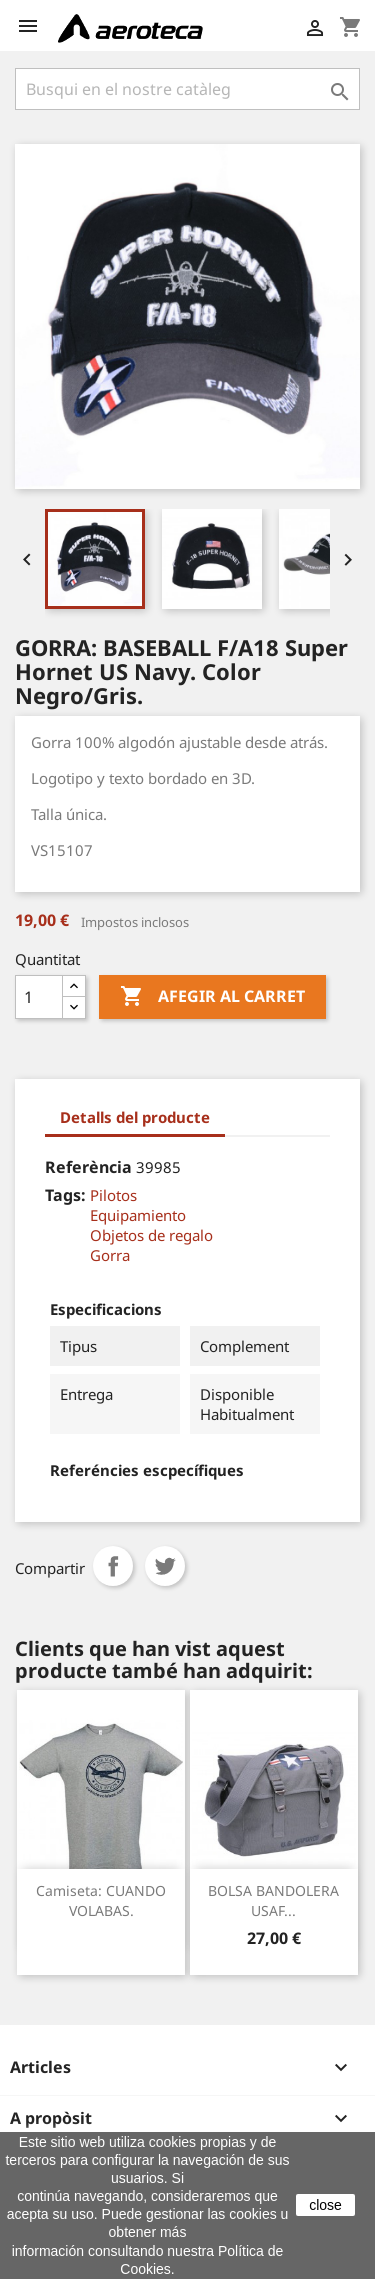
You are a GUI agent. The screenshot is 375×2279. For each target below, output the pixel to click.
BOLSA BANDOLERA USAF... (273, 1900)
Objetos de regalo (151, 1235)
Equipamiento (138, 1215)
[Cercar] (187, 89)
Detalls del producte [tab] (135, 1117)
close (325, 2205)
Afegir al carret (212, 997)
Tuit (165, 1566)
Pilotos (113, 1195)
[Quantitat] (39, 997)
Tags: (65, 1195)
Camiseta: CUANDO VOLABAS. (101, 1900)
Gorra (110, 1255)
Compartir (113, 1566)
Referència (88, 1167)
